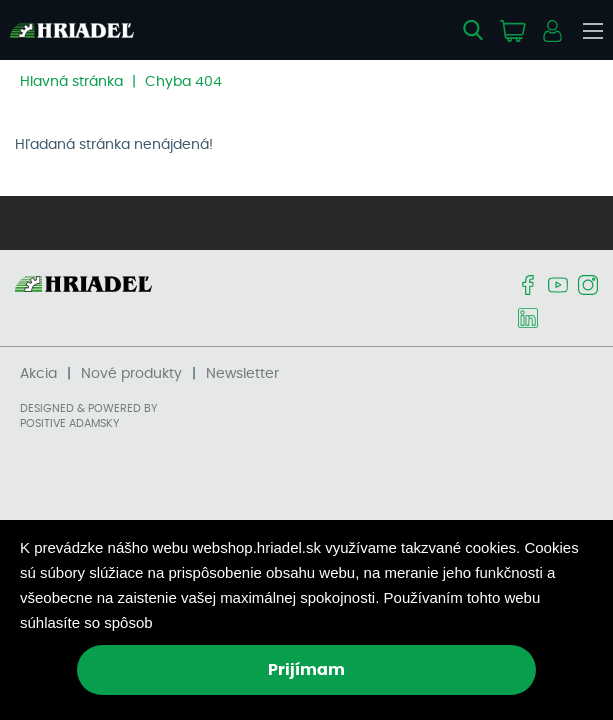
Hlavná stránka (71, 82)
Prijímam (306, 670)
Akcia (38, 374)
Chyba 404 (183, 82)
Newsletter (242, 374)
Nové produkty (131, 374)
